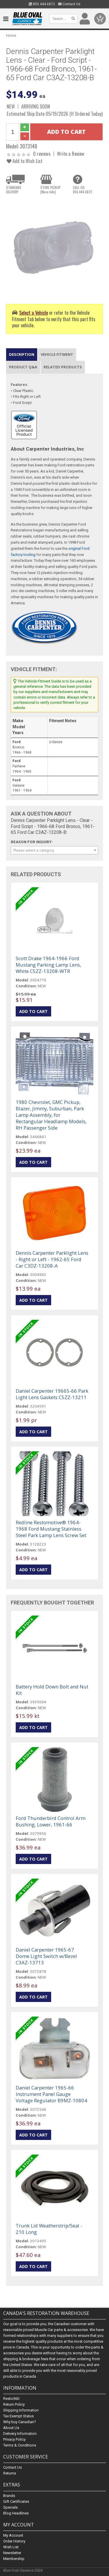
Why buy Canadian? (19, 2422)
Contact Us (69, 4)
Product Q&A (23, 367)
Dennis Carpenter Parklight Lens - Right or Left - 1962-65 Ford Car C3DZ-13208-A (52, 1259)
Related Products (63, 367)
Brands (9, 2495)
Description (21, 354)
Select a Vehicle (33, 312)
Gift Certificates (16, 2501)
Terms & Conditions (19, 2445)
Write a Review (70, 153)
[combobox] (54, 850)
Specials (10, 2507)
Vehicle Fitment (57, 354)
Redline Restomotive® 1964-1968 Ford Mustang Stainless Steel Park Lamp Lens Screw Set (51, 1529)
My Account (13, 2535)
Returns (9, 2473)
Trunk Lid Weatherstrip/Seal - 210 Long (49, 2228)
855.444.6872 (42, 4)
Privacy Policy (14, 2439)
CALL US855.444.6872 (82, 189)
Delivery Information (20, 2434)
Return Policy (14, 2404)
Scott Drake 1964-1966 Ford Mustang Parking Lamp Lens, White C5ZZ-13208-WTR (48, 964)
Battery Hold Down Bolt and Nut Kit (52, 1689)
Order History (14, 2541)
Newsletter (12, 2553)
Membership (13, 2558)
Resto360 (11, 2399)
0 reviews (42, 153)
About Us (11, 2428)
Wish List (11, 2547)
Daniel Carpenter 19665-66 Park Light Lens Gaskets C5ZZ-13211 (52, 1394)
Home (11, 35)
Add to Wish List (24, 160)
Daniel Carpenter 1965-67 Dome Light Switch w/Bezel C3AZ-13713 (46, 1956)
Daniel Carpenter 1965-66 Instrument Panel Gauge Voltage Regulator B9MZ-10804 (51, 2094)
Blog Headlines (16, 2513)
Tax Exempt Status (18, 2416)
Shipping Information (21, 2410)
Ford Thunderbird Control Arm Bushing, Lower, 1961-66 (50, 1821)
